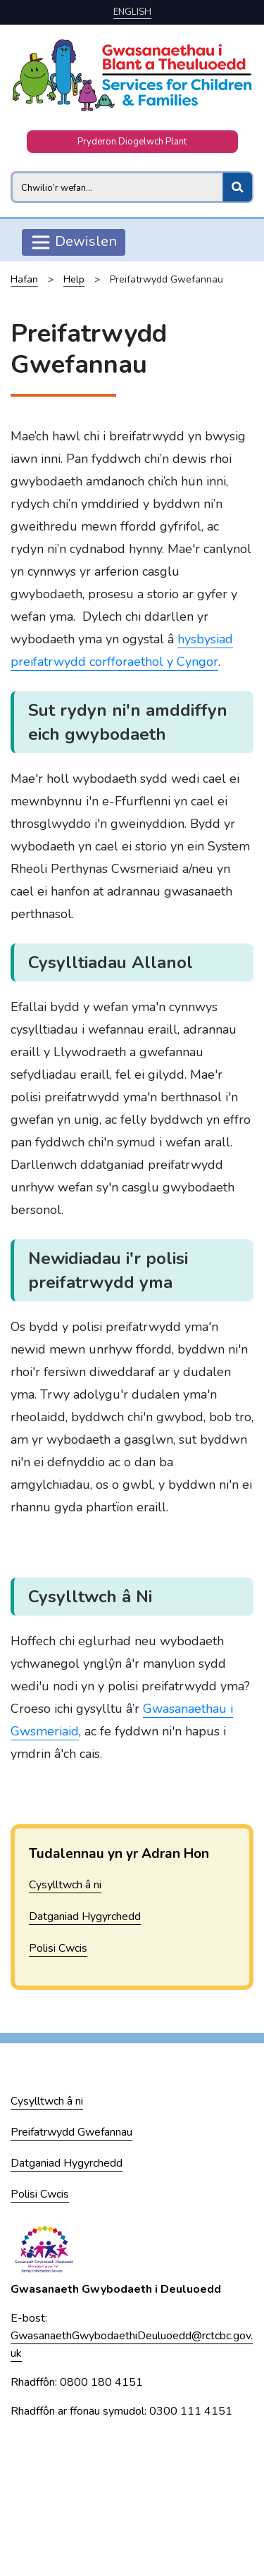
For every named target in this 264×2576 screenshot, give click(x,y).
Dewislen (73, 242)
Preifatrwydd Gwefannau (71, 2132)
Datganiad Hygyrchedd (85, 1916)
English (132, 12)
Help (73, 279)
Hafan (24, 279)
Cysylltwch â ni (65, 1885)
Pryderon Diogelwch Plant (132, 141)
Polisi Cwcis (58, 1948)
